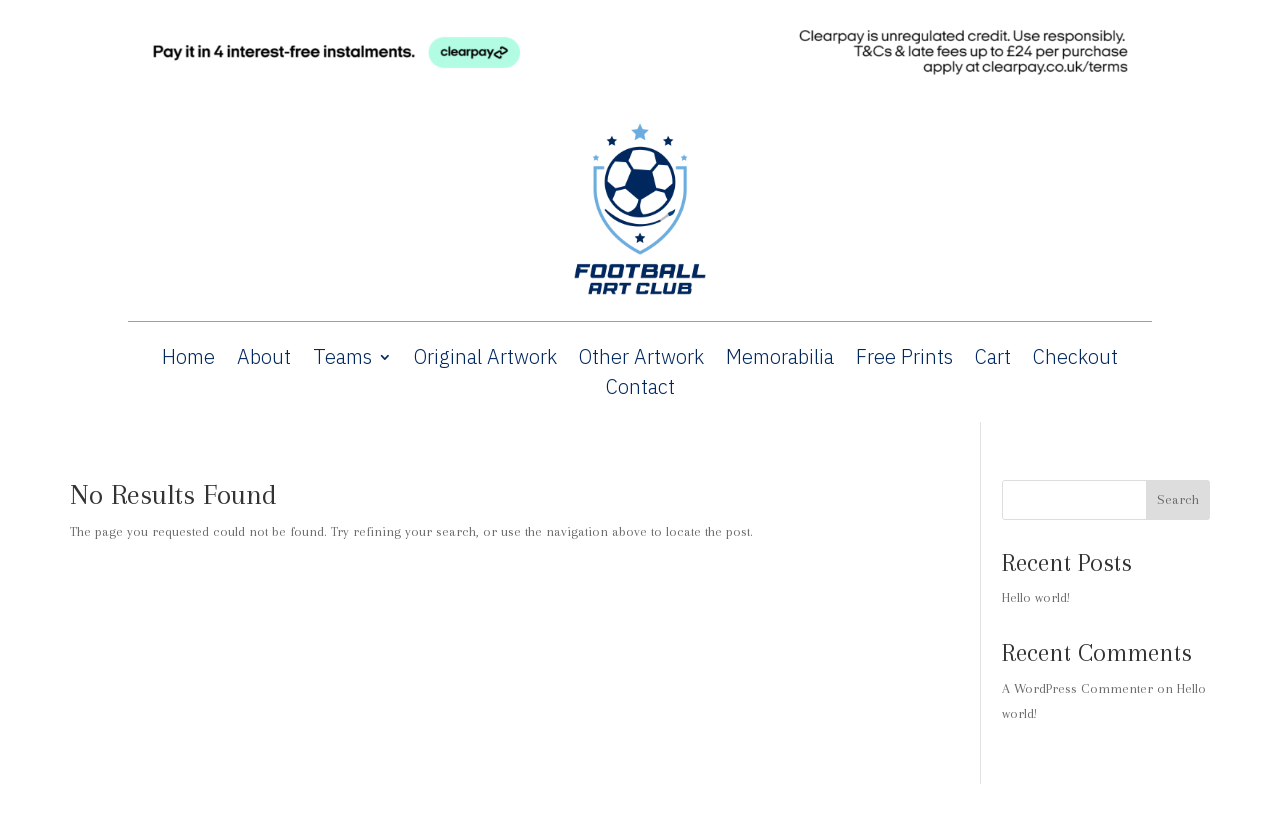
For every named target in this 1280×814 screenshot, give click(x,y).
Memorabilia (780, 360)
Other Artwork (641, 360)
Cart (993, 360)
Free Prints (904, 360)
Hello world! (1036, 597)
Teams (342, 360)
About (264, 360)
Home (188, 360)
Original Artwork (485, 360)
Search (1178, 499)
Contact (640, 390)
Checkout (1075, 360)
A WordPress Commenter (1077, 688)
